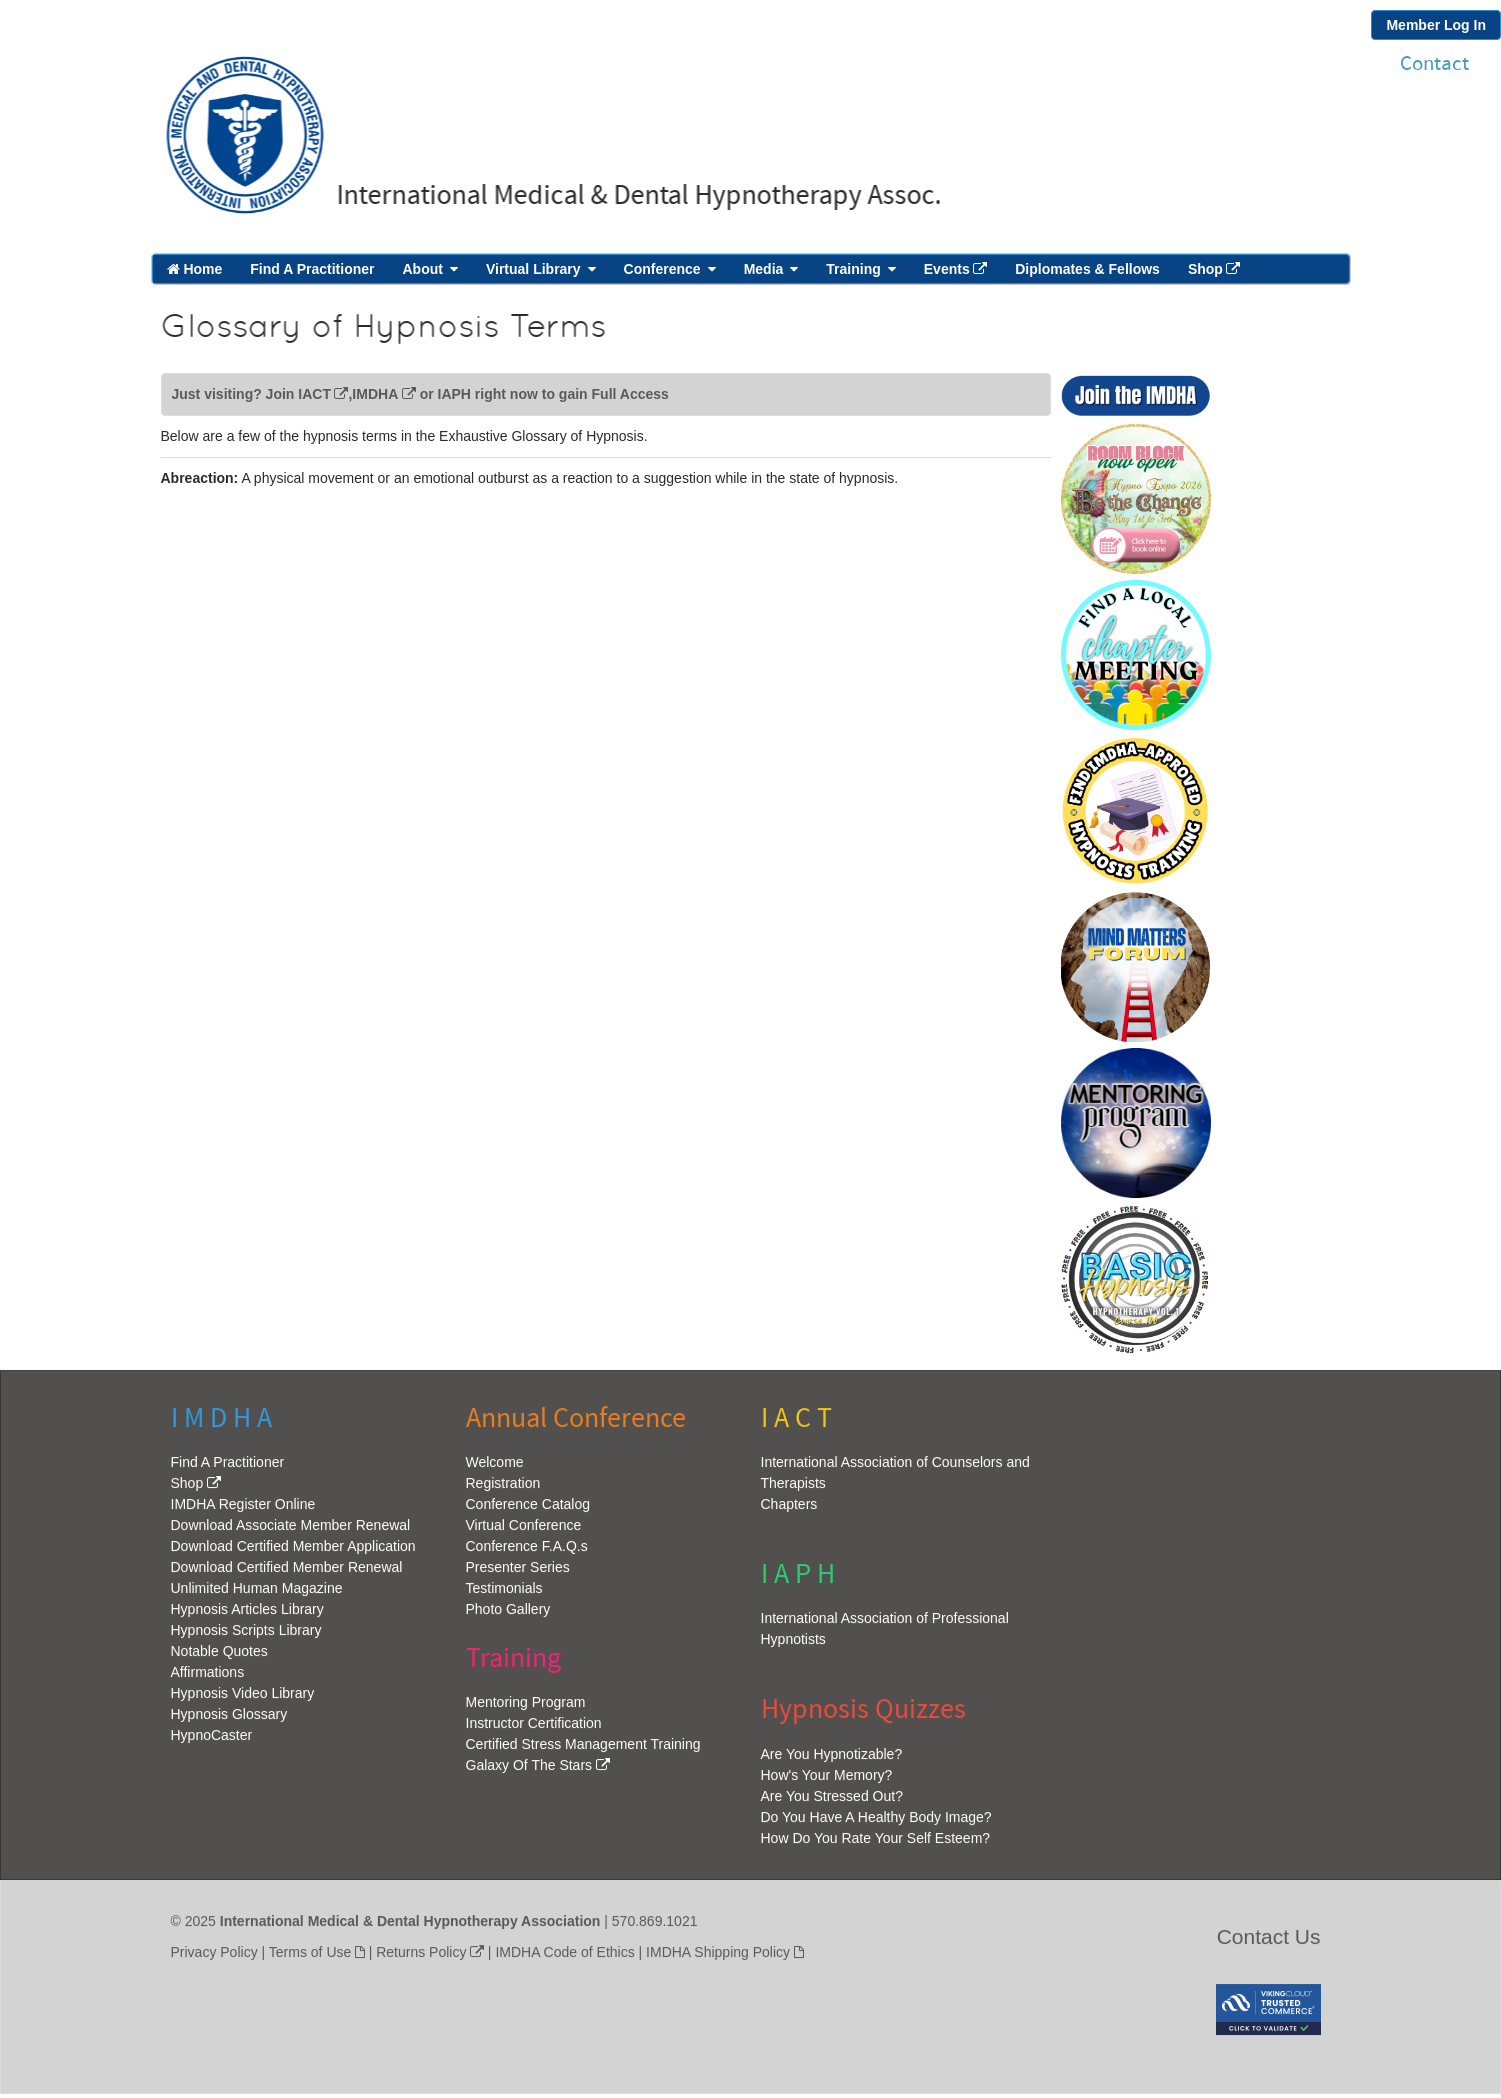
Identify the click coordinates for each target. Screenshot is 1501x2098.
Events (947, 269)
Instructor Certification (534, 1729)
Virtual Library (533, 269)
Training (853, 269)
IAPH (454, 394)
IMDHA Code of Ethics (564, 1958)
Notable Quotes (219, 1657)
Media (764, 269)
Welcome (495, 1468)
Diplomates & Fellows (1087, 269)
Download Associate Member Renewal (291, 1531)
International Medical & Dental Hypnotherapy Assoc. (633, 195)
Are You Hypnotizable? (832, 1760)
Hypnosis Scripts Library (246, 1636)
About (423, 269)
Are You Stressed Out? (832, 1802)
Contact (1434, 63)
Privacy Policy (214, 1958)
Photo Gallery (508, 1615)
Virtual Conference (524, 1531)
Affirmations (208, 1678)
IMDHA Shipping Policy (718, 1958)
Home (195, 269)
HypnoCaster (212, 1741)
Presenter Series (518, 1573)
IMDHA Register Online (243, 1510)
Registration (503, 1489)
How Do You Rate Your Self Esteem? (876, 1844)
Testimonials (504, 1594)
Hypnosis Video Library (243, 1699)
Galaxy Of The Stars (529, 1771)
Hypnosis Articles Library (247, 1615)
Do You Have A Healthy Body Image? (876, 1823)
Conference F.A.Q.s (527, 1552)
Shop (1205, 269)
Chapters (789, 1510)
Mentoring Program (526, 1708)
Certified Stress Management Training (583, 1750)
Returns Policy (421, 1958)
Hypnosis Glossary (229, 1720)
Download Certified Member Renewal (287, 1573)
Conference (662, 269)
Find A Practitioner (312, 269)
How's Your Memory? (827, 1781)
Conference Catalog (528, 1510)
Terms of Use (310, 1958)
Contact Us (1269, 1942)
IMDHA (375, 394)
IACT (314, 394)
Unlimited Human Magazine (257, 1594)
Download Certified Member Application (293, 1552)
